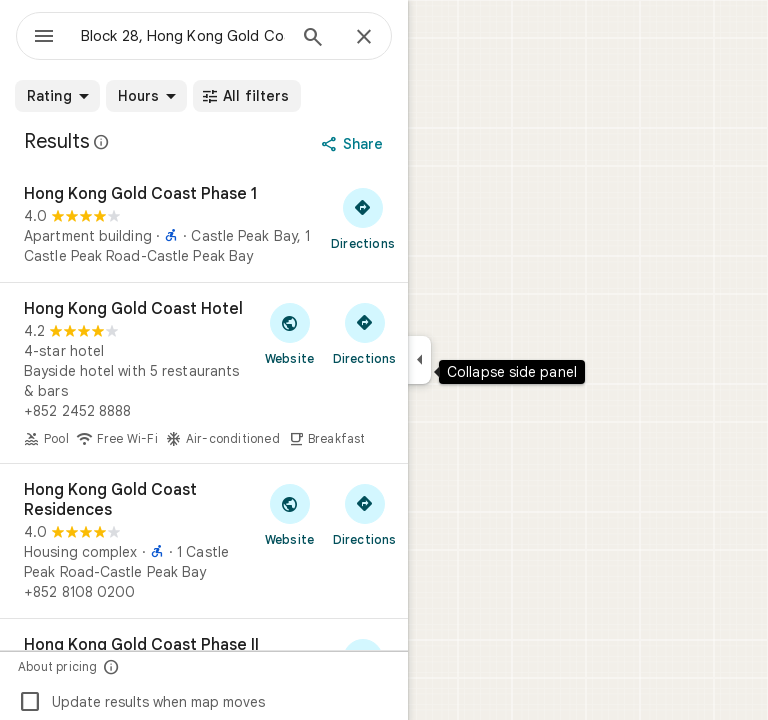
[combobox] (183, 36)
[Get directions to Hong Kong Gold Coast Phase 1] (363, 218)
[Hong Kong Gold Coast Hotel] (204, 373)
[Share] (354, 144)
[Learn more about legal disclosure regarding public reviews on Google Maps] (102, 142)
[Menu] (44, 38)
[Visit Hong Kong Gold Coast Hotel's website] (289, 333)
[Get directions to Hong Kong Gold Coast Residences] (364, 514)
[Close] (364, 38)
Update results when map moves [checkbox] (141, 702)
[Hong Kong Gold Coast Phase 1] (204, 225)
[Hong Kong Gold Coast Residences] (204, 541)
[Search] (313, 39)
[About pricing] (111, 666)
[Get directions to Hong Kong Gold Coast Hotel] (364, 333)
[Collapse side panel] (419, 360)
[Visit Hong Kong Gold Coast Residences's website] (289, 514)
